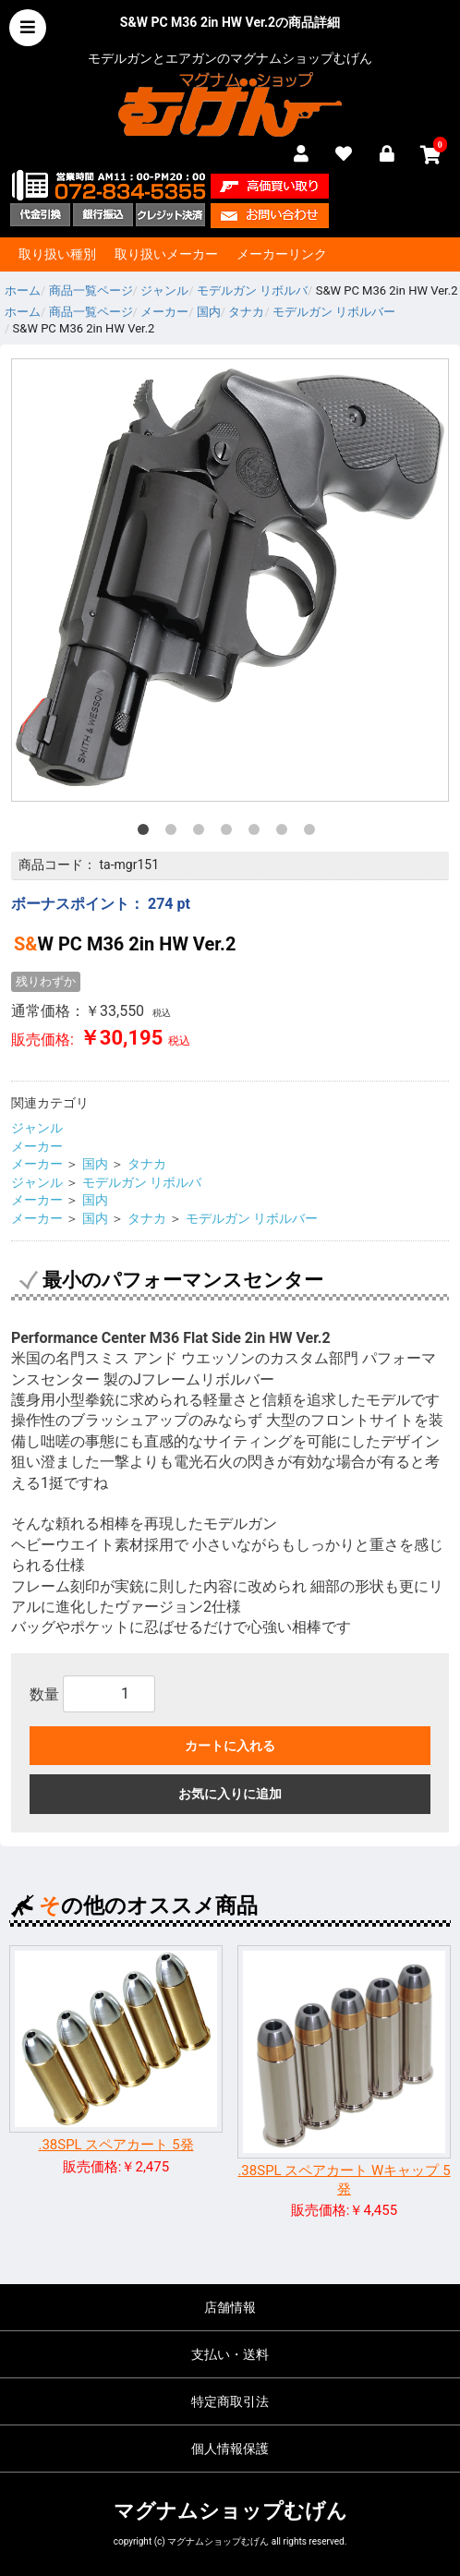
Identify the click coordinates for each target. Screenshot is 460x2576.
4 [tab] (230, 833)
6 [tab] (285, 833)
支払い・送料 (230, 2354)
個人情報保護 (230, 2448)
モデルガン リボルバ (141, 1182)
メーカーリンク (281, 254)
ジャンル (37, 1127)
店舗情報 (230, 2307)
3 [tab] (202, 833)
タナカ (146, 1163)
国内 (95, 1163)
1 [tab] (147, 833)
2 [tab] (174, 833)
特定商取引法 (230, 2401)
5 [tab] (257, 833)
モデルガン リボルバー (252, 1218)
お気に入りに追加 (230, 1793)
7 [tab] (313, 833)
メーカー (37, 1146)
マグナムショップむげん (230, 2510)
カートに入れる (230, 1745)
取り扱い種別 (57, 254)
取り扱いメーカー (166, 254)
